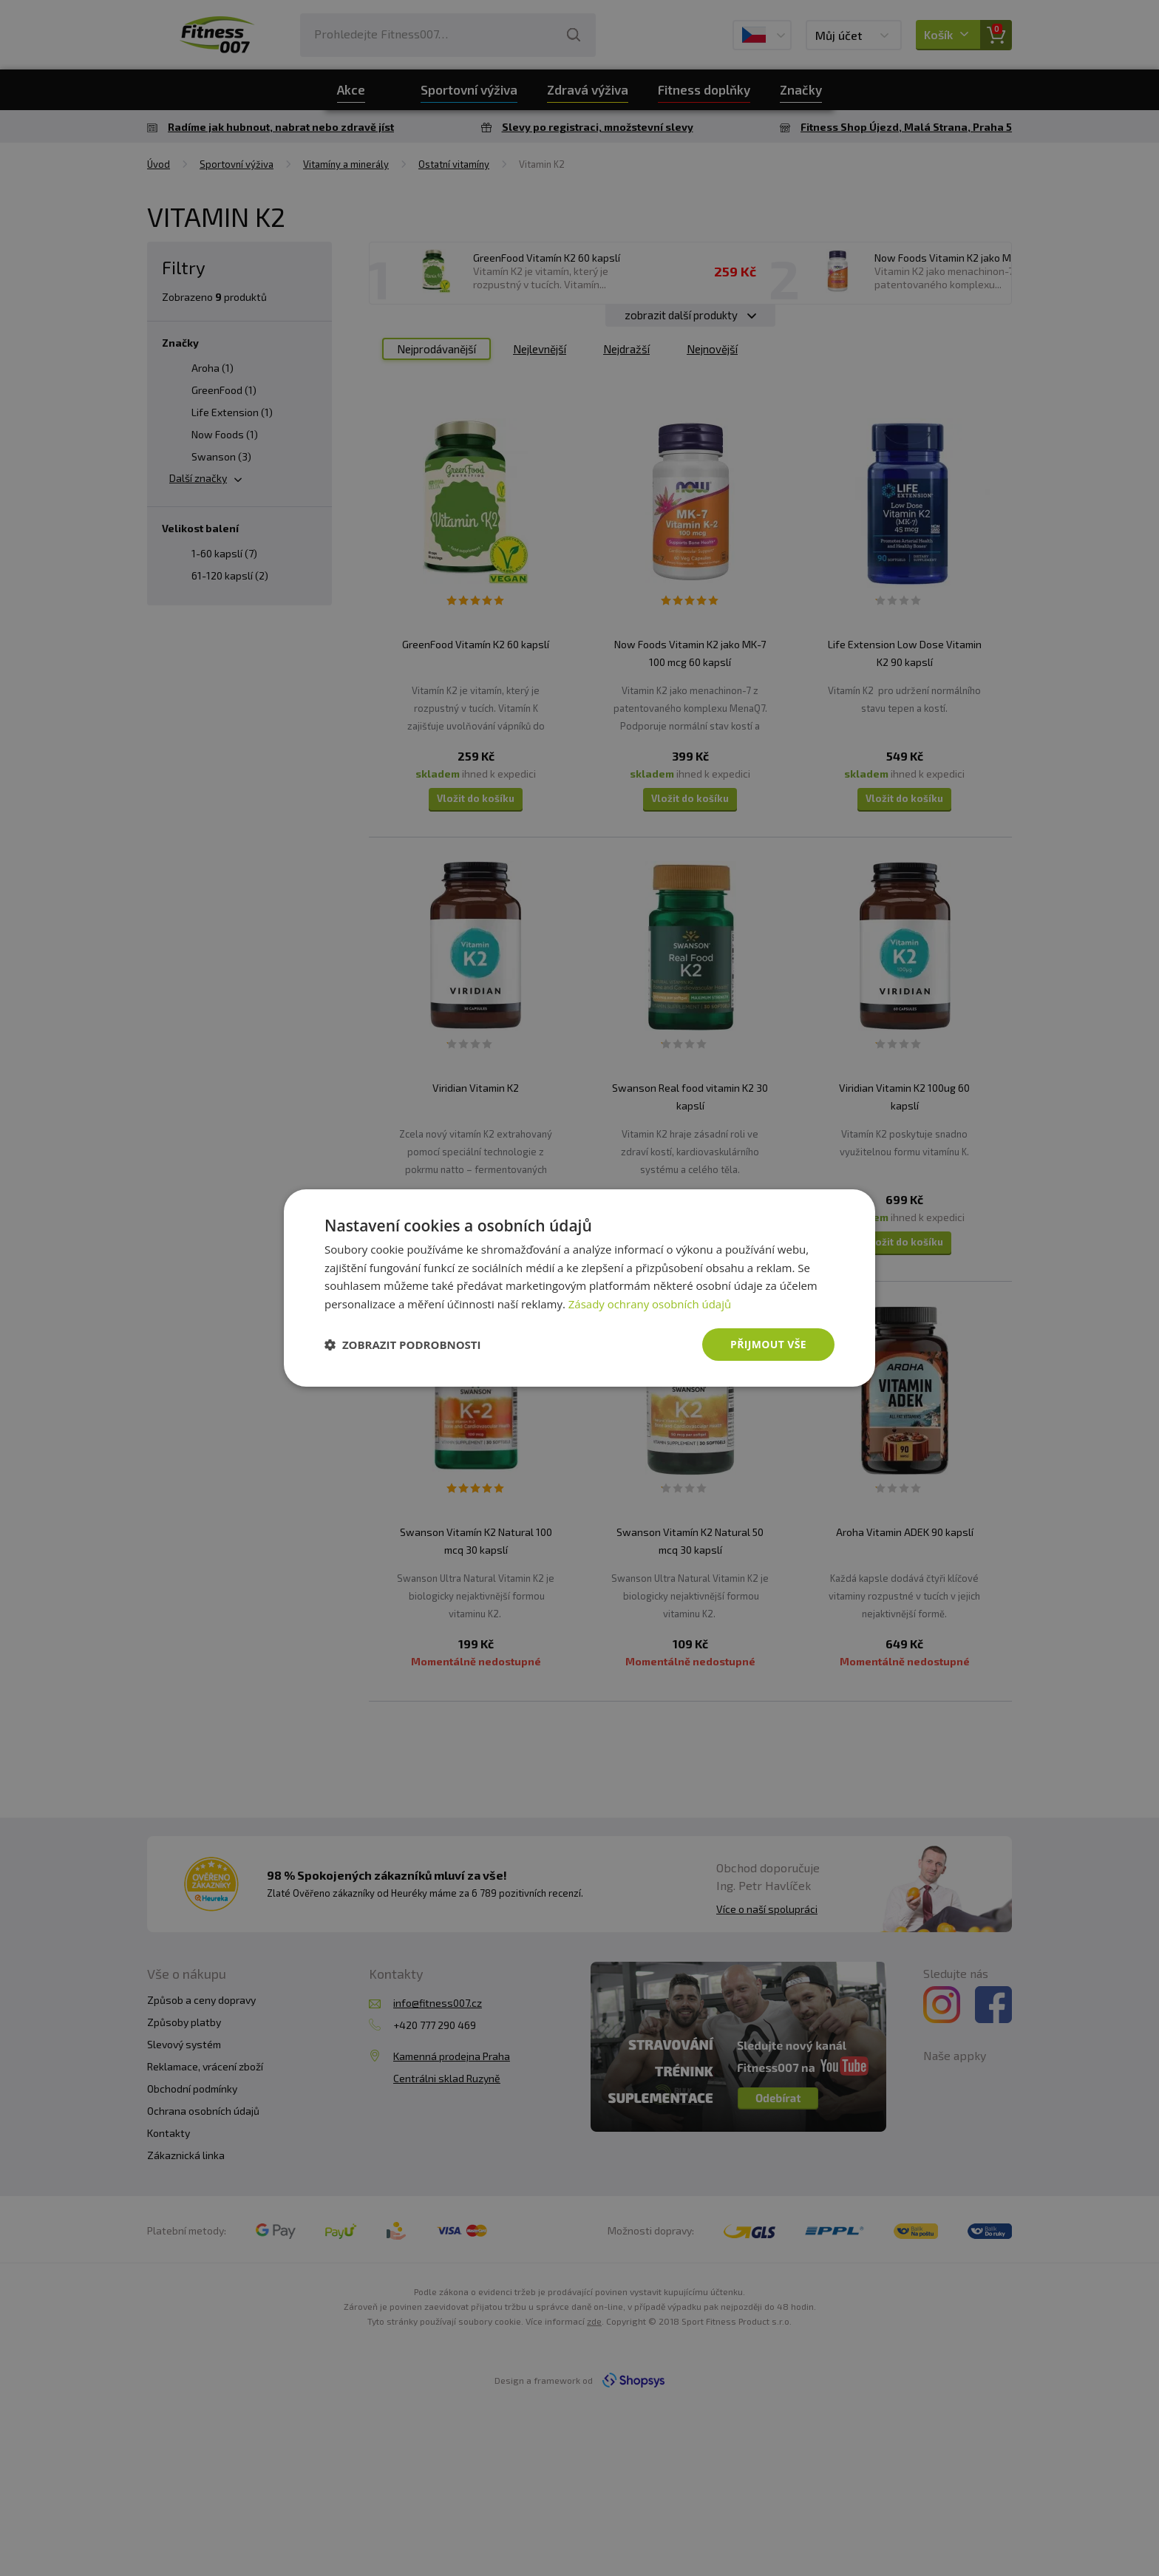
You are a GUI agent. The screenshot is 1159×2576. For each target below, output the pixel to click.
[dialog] (579, 1288)
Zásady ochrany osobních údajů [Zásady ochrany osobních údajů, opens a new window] (650, 1304)
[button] (402, 1344)
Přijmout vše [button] (768, 1344)
